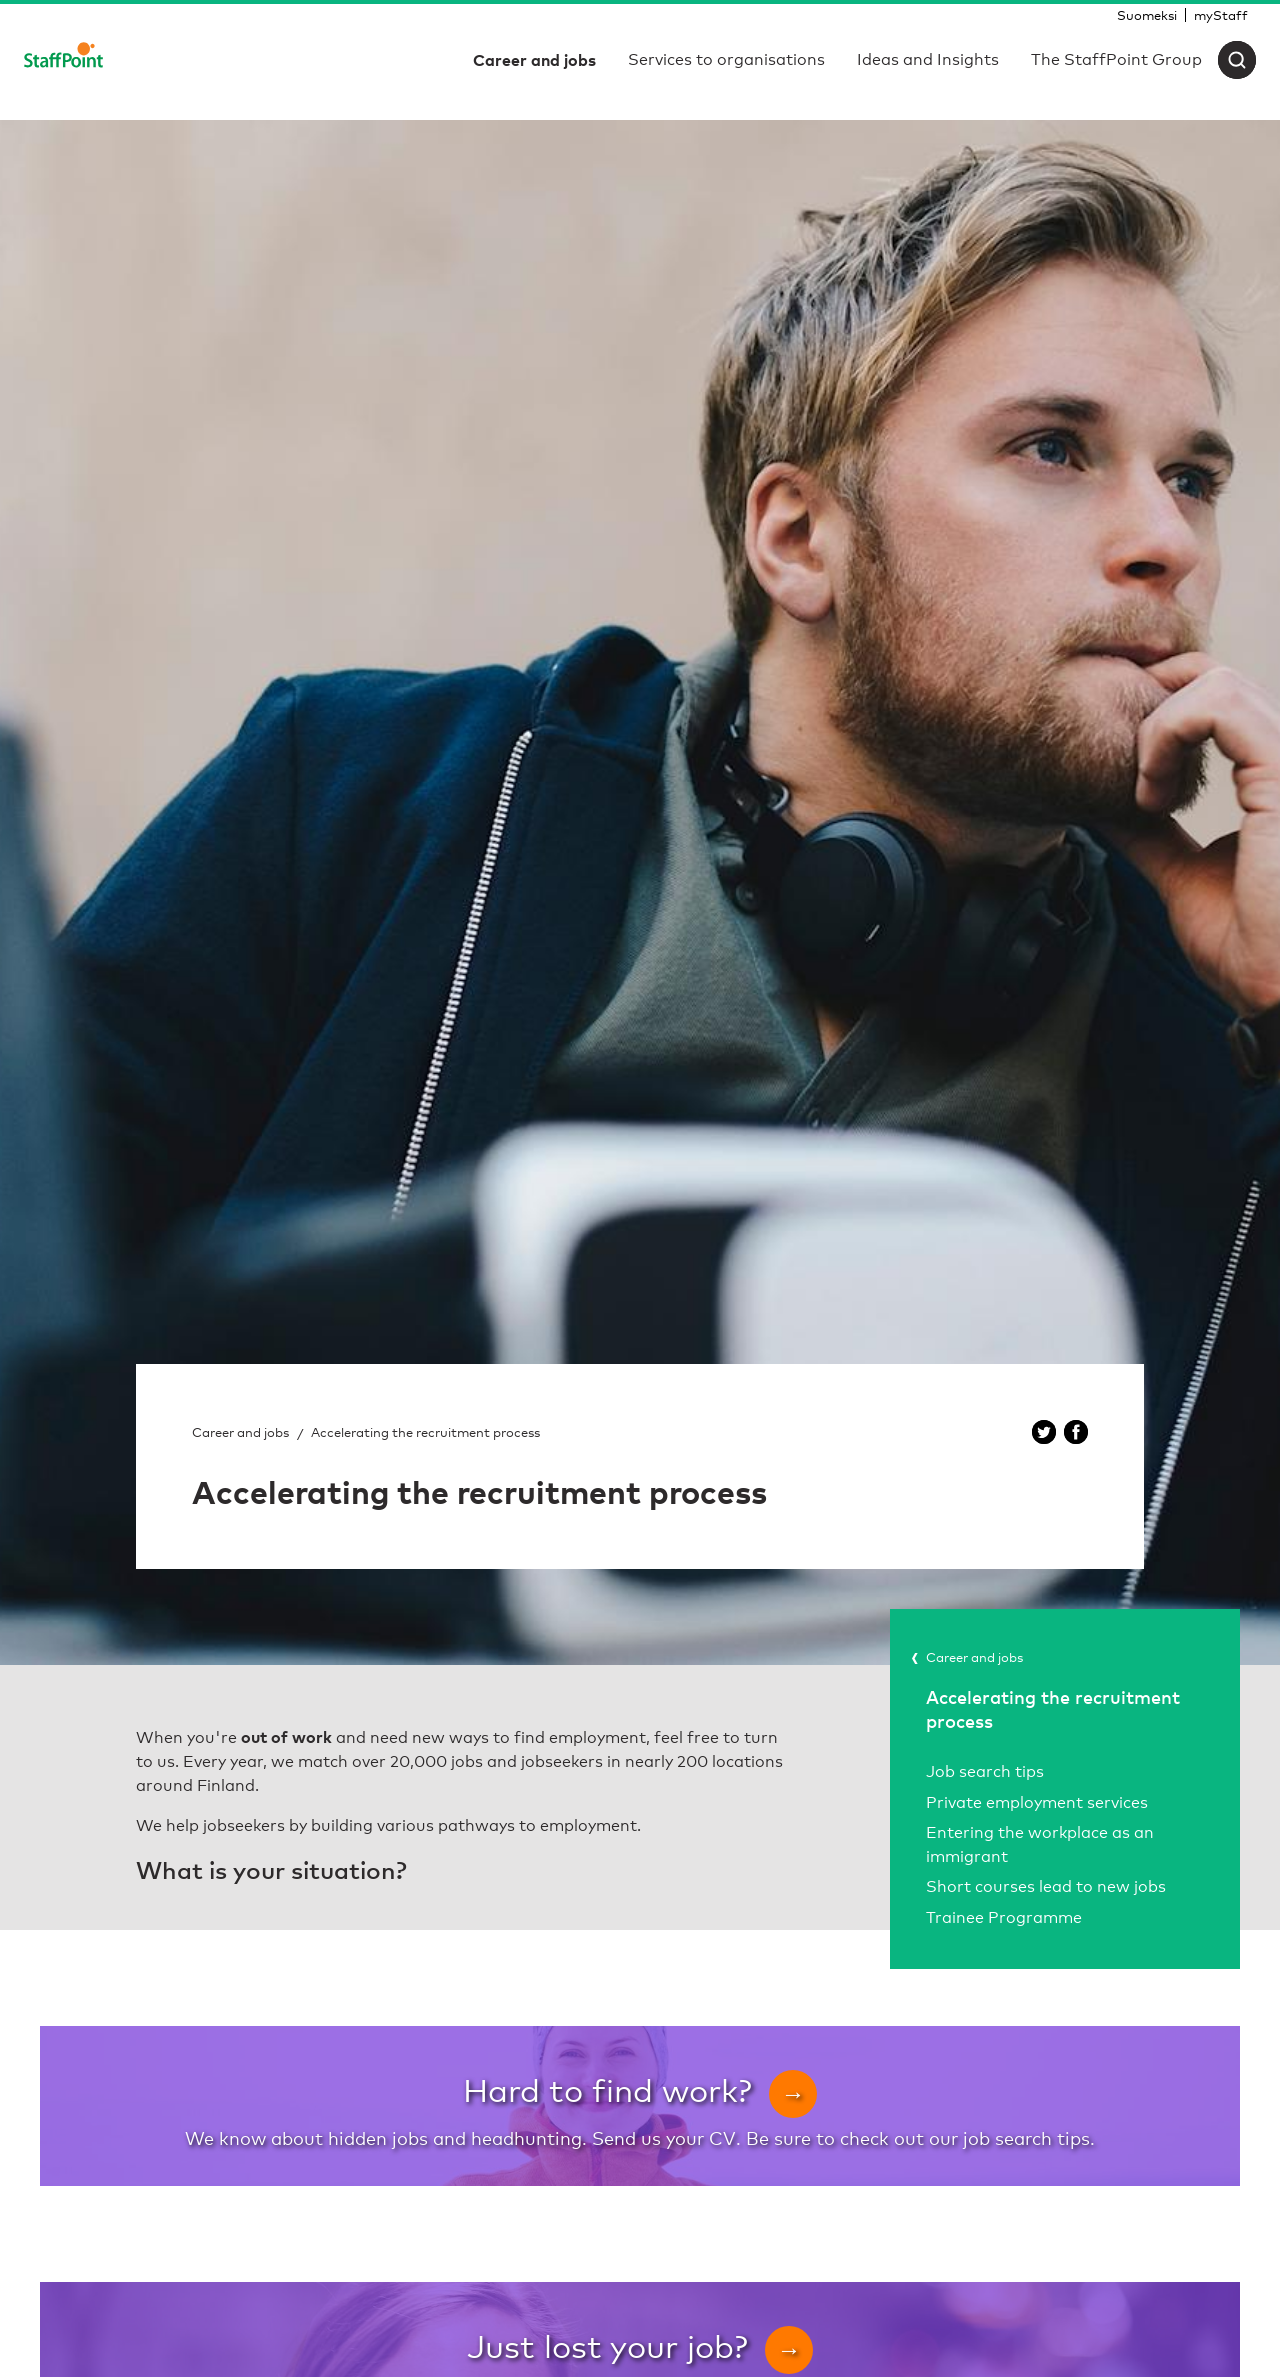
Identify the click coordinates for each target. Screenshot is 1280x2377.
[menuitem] (1147, 15)
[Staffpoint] (63, 60)
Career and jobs (240, 1432)
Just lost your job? (640, 2345)
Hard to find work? (640, 2089)
